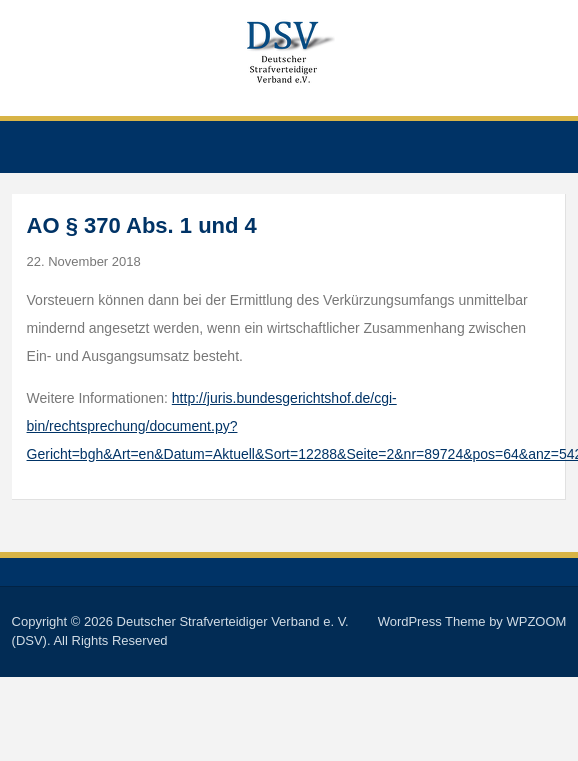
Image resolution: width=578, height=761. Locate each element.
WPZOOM (536, 621)
